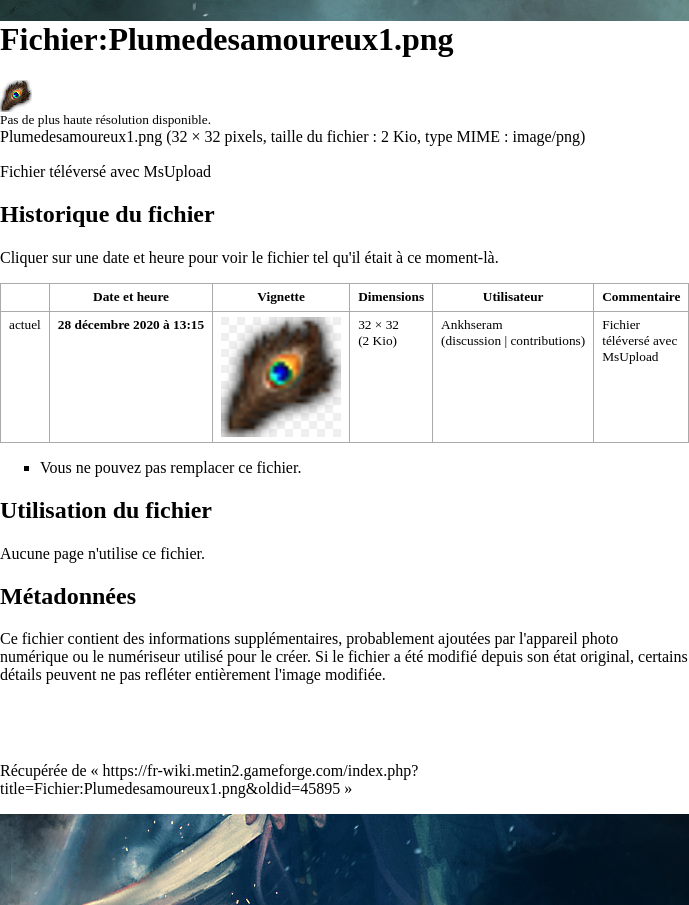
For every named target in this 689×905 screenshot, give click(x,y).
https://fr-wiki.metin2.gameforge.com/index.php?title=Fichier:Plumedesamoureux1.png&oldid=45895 (209, 779)
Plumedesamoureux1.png (81, 136)
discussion (474, 340)
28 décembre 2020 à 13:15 (131, 324)
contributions (545, 340)
